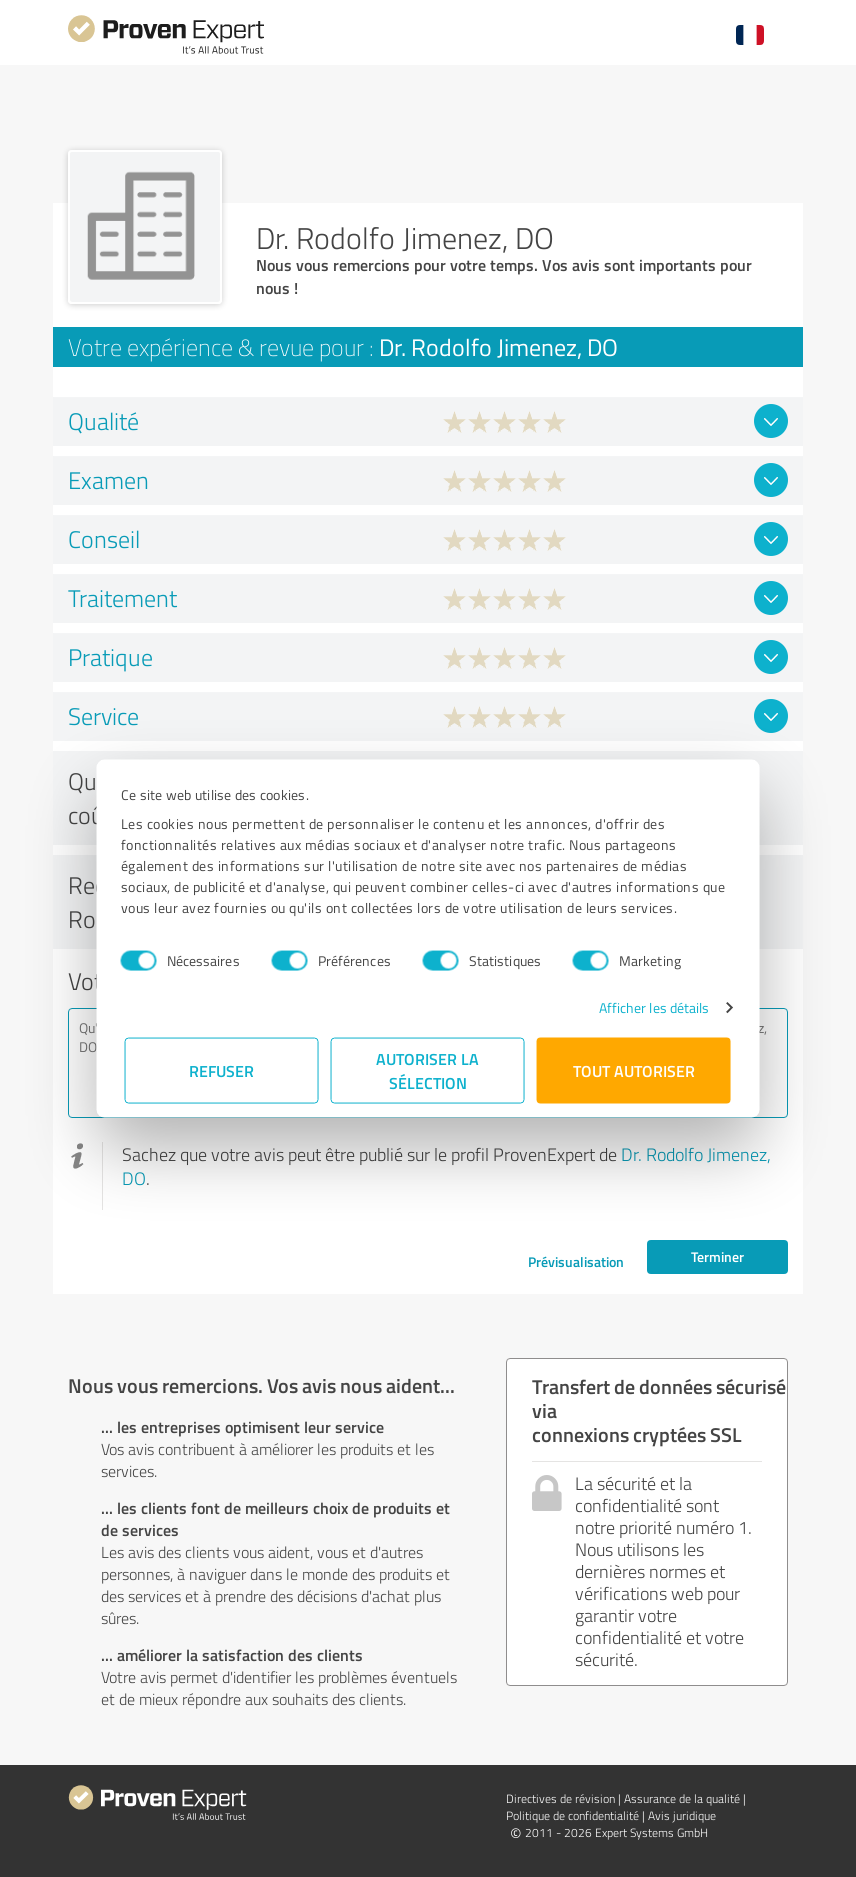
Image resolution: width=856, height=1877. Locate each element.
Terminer (717, 1256)
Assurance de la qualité (682, 1798)
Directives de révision (560, 1798)
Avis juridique (682, 1815)
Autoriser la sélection (428, 1070)
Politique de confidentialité (572, 1815)
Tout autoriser (634, 1070)
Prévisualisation (576, 1261)
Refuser (222, 1070)
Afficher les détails (649, 1007)
